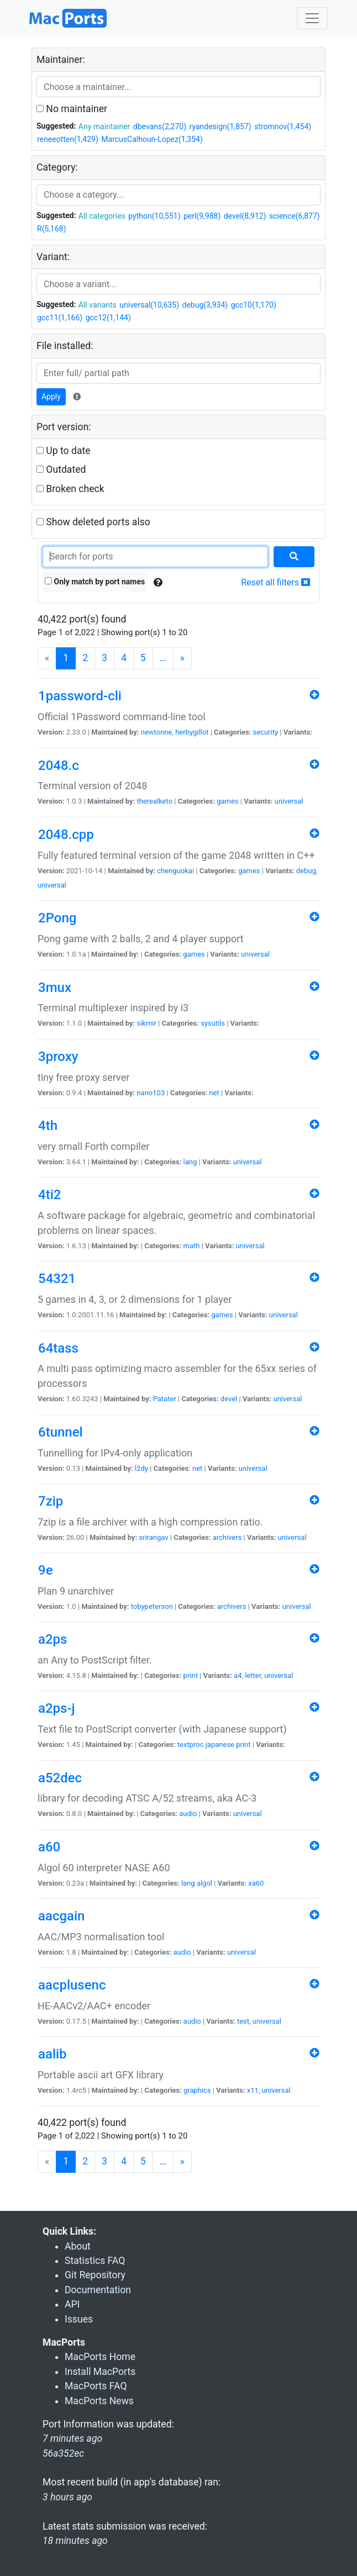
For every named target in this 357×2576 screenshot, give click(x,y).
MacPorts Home (100, 2356)
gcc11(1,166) (59, 317)
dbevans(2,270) (159, 126)
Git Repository (95, 2275)
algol (204, 1883)
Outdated (61, 469)
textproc (190, 1744)
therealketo (154, 801)
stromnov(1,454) (282, 126)
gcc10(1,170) (253, 304)
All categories (101, 216)
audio (188, 1813)
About (78, 2246)
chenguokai (175, 871)
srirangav (153, 1537)
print (190, 1675)
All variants (97, 304)
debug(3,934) (205, 304)
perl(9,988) (202, 216)
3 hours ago (67, 2497)
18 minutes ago (75, 2540)
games (227, 801)
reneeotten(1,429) (67, 139)
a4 (238, 1675)
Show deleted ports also (93, 521)
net (214, 1093)
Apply (51, 396)
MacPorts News (99, 2400)
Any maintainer (104, 126)
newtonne (156, 732)
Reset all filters (275, 582)
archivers (227, 1537)
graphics (197, 2090)
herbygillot (191, 732)
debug (306, 871)
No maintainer (71, 108)
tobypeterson (152, 1606)
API (72, 2304)
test (243, 2021)
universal (289, 801)
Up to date (63, 450)
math (191, 1246)
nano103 (150, 1093)
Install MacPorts (100, 2371)
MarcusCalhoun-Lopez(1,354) (152, 139)
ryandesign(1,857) (220, 126)
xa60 (256, 1883)
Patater (164, 1399)
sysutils (213, 1023)
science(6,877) (294, 216)
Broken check (70, 488)
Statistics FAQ (95, 2260)
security (265, 732)
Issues (79, 2319)
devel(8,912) (245, 216)
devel (229, 1399)
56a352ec (63, 2453)
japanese (220, 1744)
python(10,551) (154, 216)
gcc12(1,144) (108, 317)
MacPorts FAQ (96, 2386)
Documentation (98, 2289)
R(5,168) (51, 228)
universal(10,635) (149, 304)
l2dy (141, 1468)
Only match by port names (95, 581)
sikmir (146, 1023)
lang (190, 1162)
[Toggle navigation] (312, 18)
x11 (253, 2090)
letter (253, 1675)
